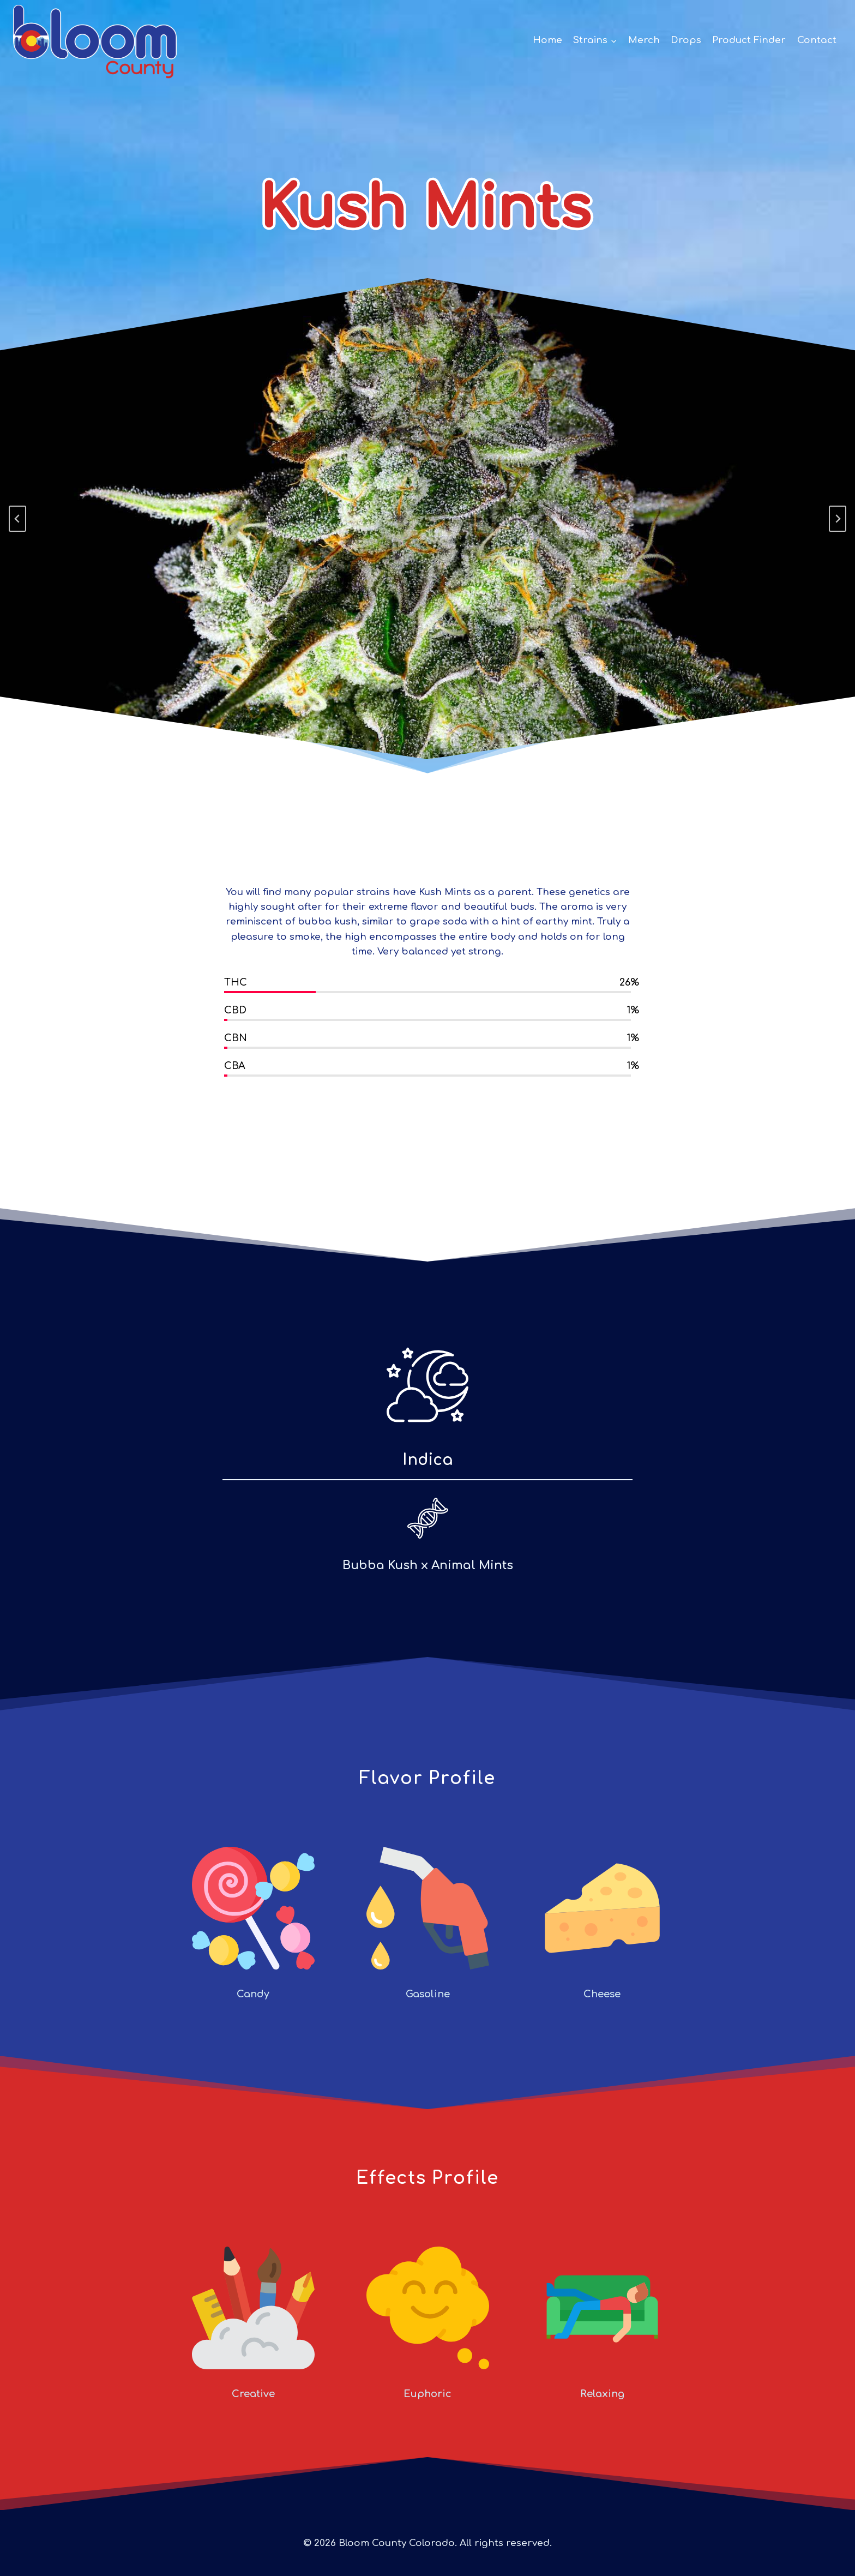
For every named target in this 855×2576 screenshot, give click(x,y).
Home (547, 40)
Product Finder (749, 40)
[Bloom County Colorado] (95, 40)
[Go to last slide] (17, 519)
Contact (816, 40)
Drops (686, 40)
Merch (644, 40)
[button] (613, 40)
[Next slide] (837, 519)
